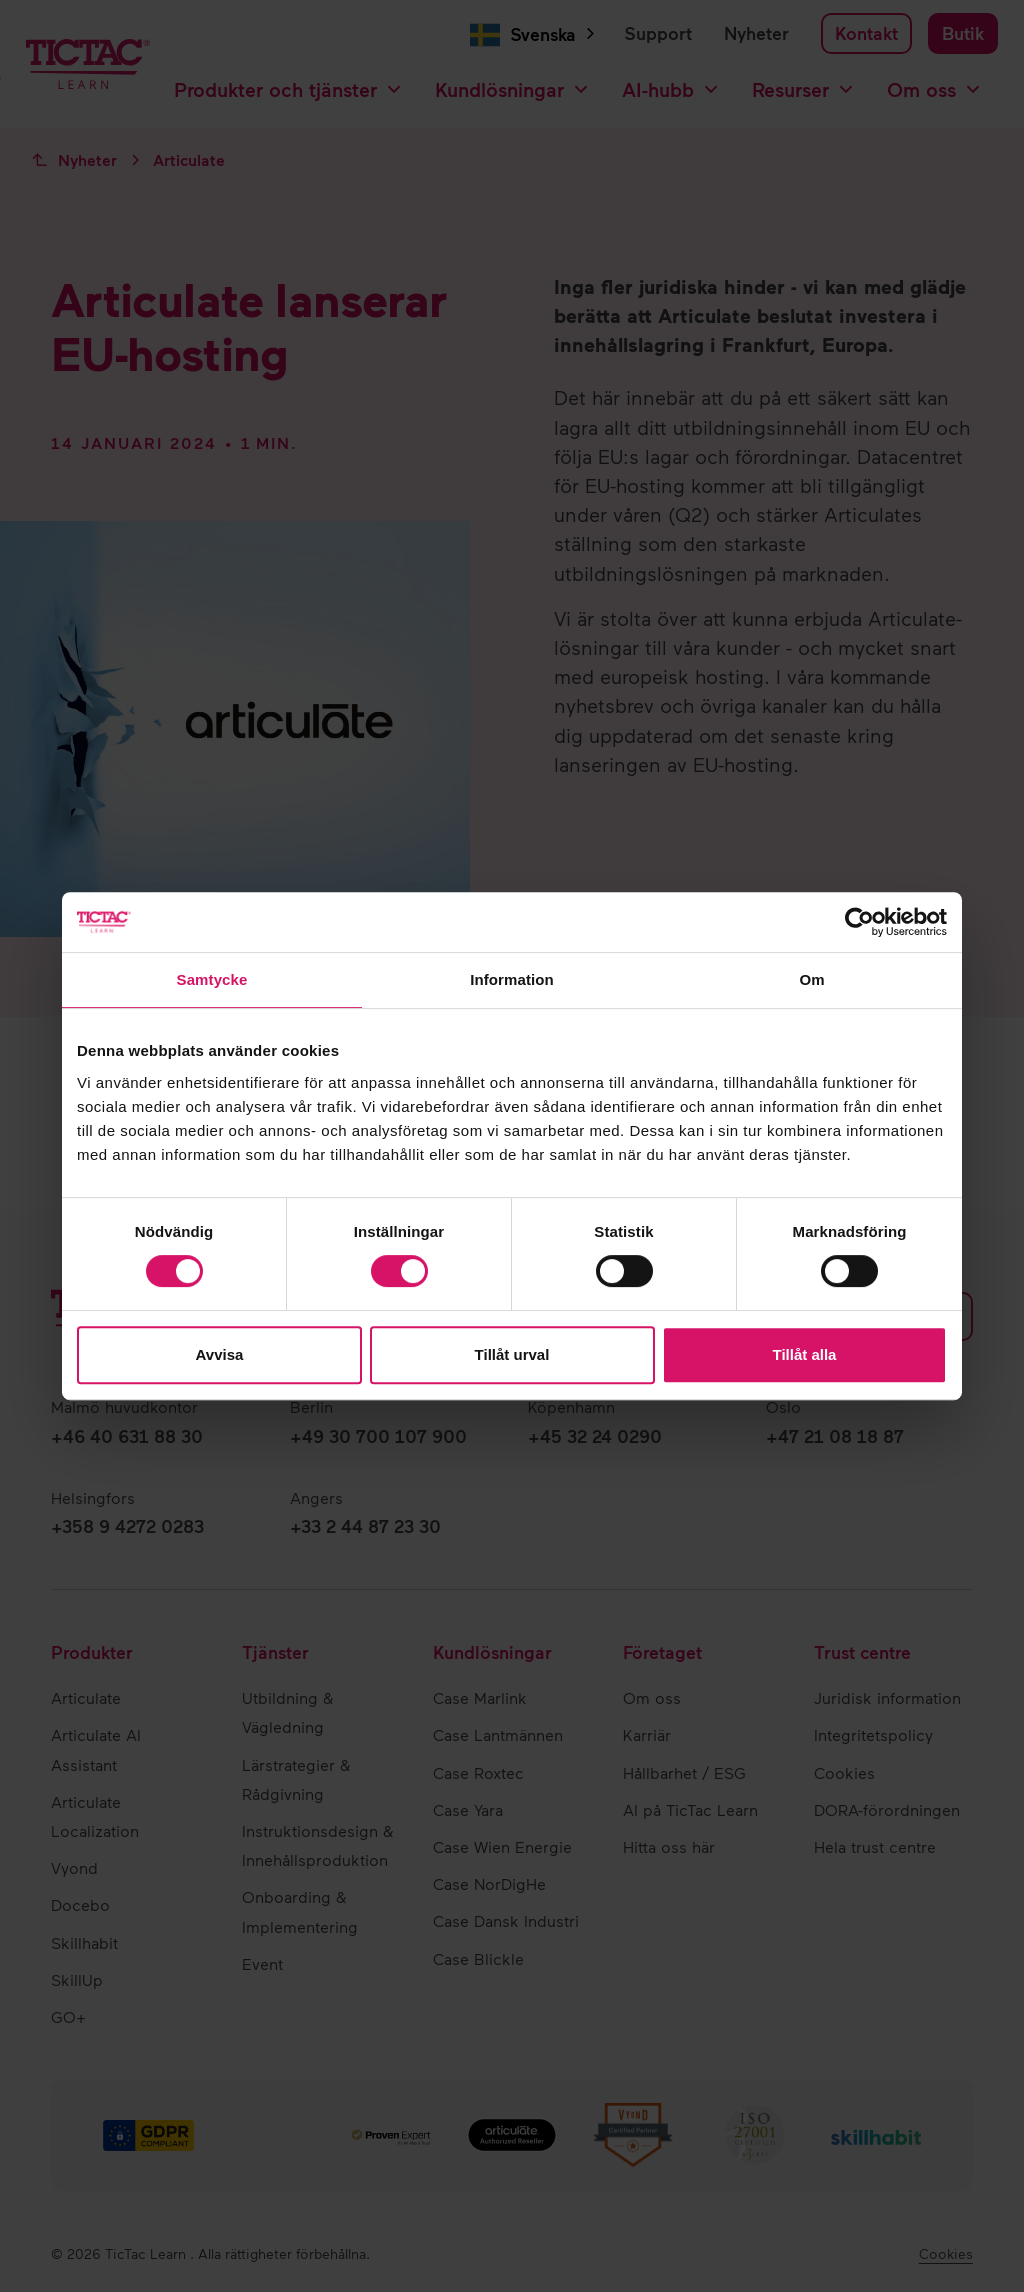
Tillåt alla (805, 1354)
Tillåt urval (512, 1354)
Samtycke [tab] (212, 979)
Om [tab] (811, 979)
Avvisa (220, 1354)
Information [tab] (512, 979)
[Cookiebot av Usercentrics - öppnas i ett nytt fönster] (859, 922)
